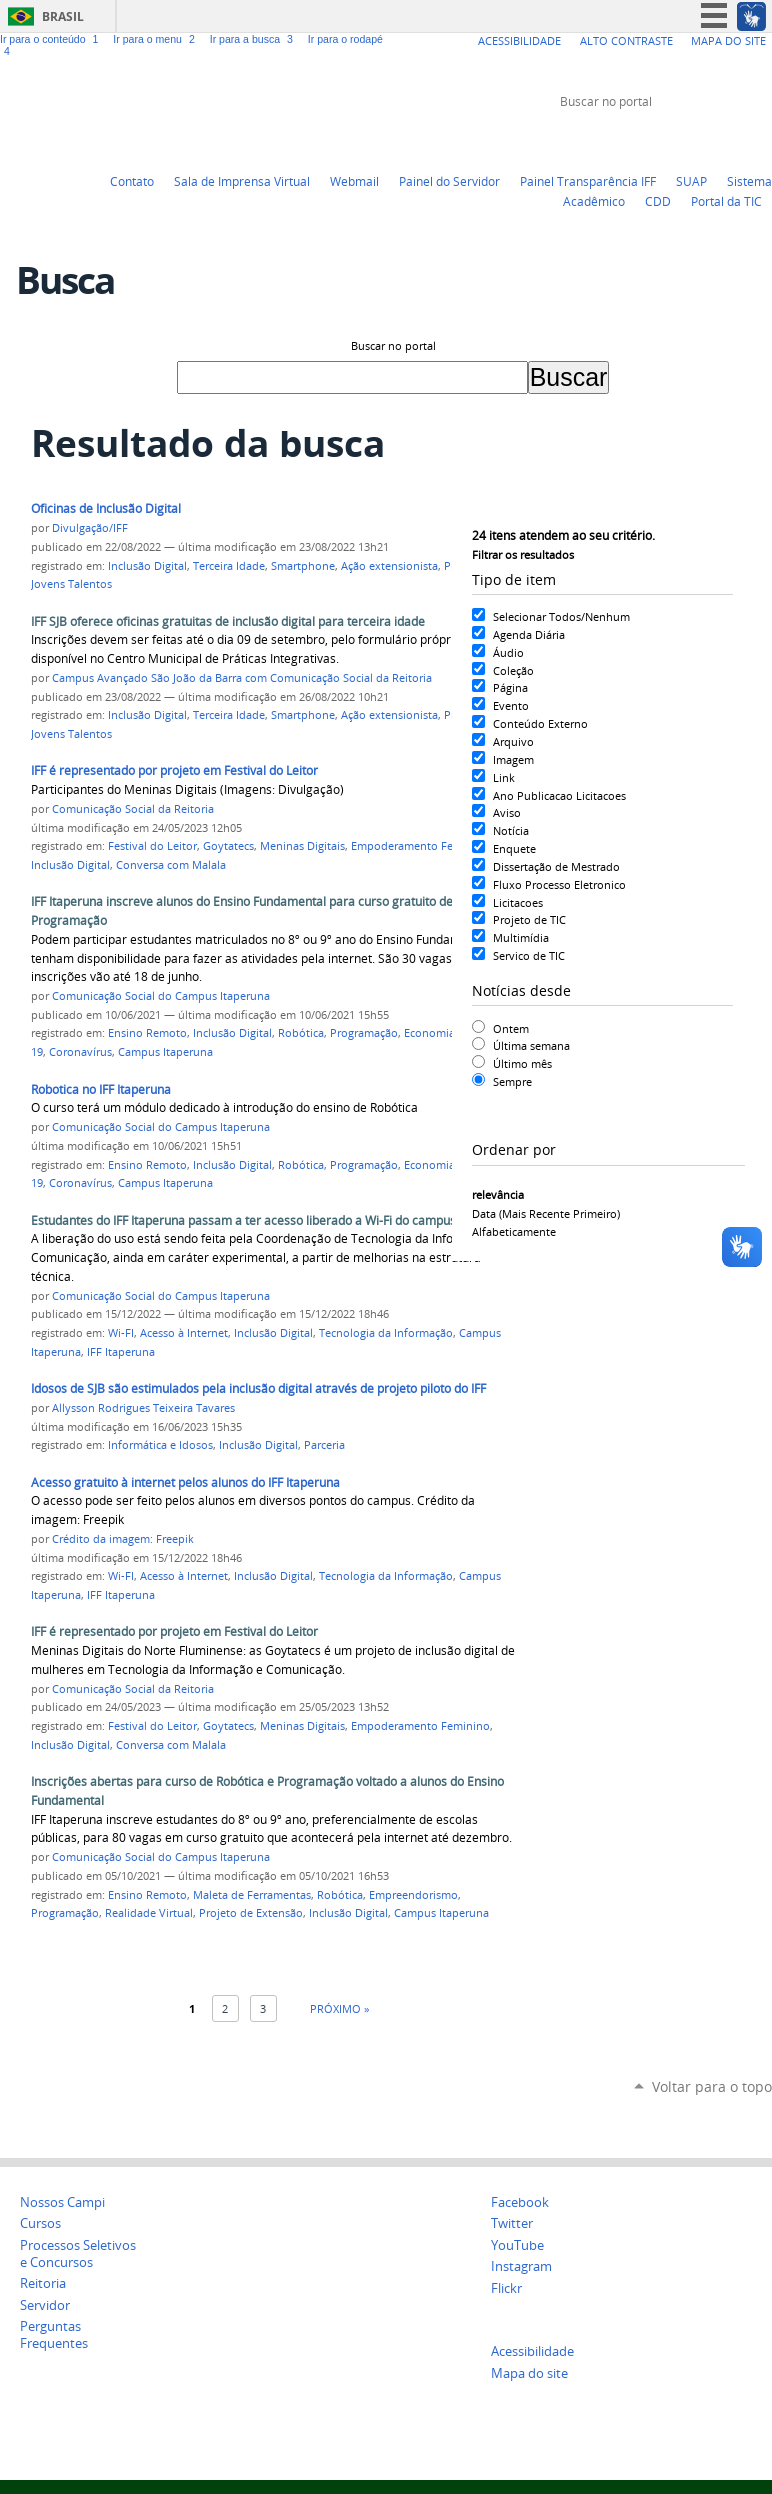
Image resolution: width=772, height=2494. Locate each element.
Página (510, 687)
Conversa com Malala (171, 865)
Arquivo (513, 741)
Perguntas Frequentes (54, 2335)
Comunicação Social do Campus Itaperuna (161, 996)
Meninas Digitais (302, 846)
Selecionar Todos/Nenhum (561, 616)
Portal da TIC (726, 201)
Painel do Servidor (449, 181)
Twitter (662, 139)
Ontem (511, 1028)
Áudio (508, 652)
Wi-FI (121, 1333)
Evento (511, 705)
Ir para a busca (255, 39)
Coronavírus (80, 1052)
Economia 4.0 (438, 1033)
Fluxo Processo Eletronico (559, 884)
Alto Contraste (626, 40)
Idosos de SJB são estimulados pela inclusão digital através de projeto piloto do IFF (258, 1388)
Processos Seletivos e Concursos (78, 2254)
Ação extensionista (389, 566)
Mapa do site (529, 2373)
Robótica (301, 1033)
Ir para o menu (157, 39)
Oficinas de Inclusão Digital (106, 508)
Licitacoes (518, 902)
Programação (364, 1033)
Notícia (511, 830)
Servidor (45, 2305)
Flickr (737, 139)
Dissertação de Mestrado (556, 866)
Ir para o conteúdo (52, 39)
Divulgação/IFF (90, 528)
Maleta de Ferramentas (252, 1895)
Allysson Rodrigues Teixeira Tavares (143, 1408)
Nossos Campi (62, 2202)
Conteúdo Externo (540, 723)
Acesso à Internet (184, 1333)
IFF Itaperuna (121, 1352)
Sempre (512, 1081)
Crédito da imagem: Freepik (123, 1539)
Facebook (712, 139)
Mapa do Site (728, 40)
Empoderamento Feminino (420, 846)
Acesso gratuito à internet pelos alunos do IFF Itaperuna (185, 1482)
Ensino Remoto (147, 1033)
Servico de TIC (529, 955)
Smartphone (303, 566)
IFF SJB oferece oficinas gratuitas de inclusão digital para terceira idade (228, 621)
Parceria (324, 1445)
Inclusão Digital (147, 566)
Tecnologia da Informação (386, 1333)
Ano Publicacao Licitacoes (559, 795)
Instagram (762, 139)
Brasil (63, 16)
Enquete (514, 848)
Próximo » (339, 2008)
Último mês (522, 1063)
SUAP (691, 181)
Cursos (40, 2223)
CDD (658, 201)
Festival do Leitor (152, 846)
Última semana (531, 1045)
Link (504, 777)
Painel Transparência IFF (588, 181)
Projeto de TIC (529, 919)
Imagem (513, 759)
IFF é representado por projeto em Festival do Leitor (174, 770)
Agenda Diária (529, 634)
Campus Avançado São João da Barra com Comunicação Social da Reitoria (242, 678)
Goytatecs (228, 846)
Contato (132, 181)
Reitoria (43, 2283)
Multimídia (521, 937)
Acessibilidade (519, 40)
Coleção (513, 670)
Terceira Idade (229, 566)
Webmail (354, 181)
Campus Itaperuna (165, 1052)
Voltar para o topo (712, 2086)
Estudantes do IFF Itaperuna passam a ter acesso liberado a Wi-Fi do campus (243, 1220)
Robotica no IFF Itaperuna (101, 1089)
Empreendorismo (413, 1895)
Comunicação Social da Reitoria (133, 809)
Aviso (507, 812)
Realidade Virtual (149, 1913)
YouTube (687, 139)
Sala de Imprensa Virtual (242, 181)
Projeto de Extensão (251, 1913)
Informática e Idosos (160, 1445)
